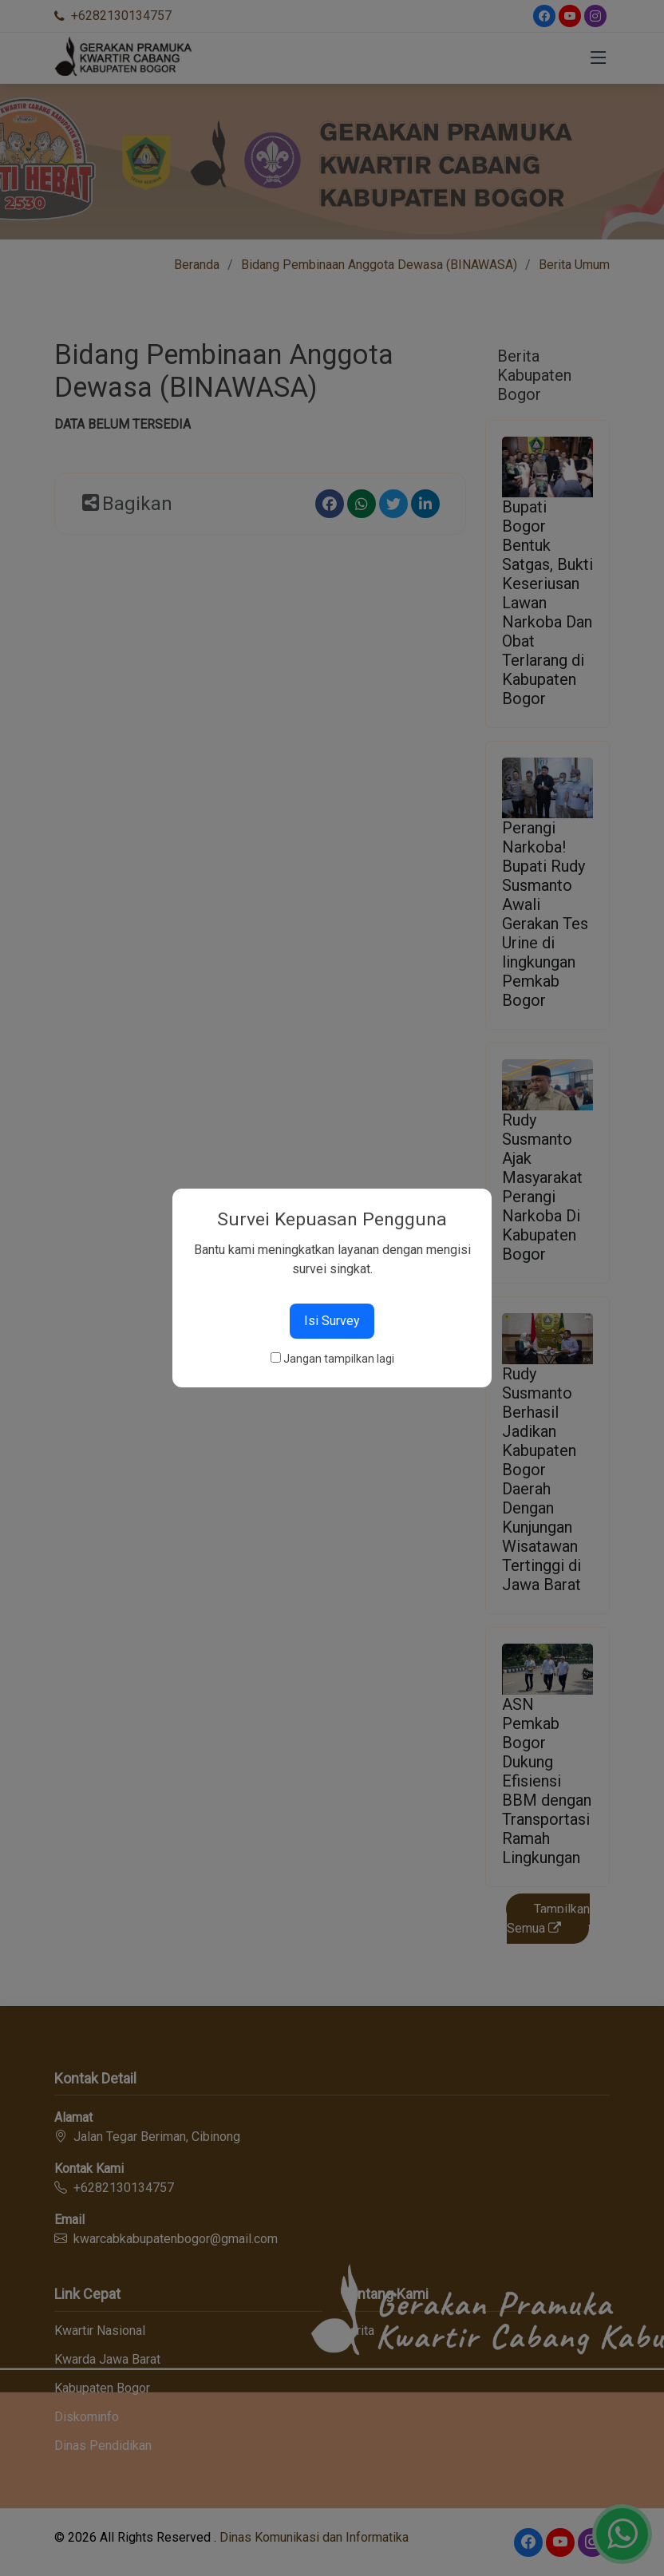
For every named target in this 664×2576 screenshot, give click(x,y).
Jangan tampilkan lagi (338, 1358)
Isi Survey (332, 1320)
